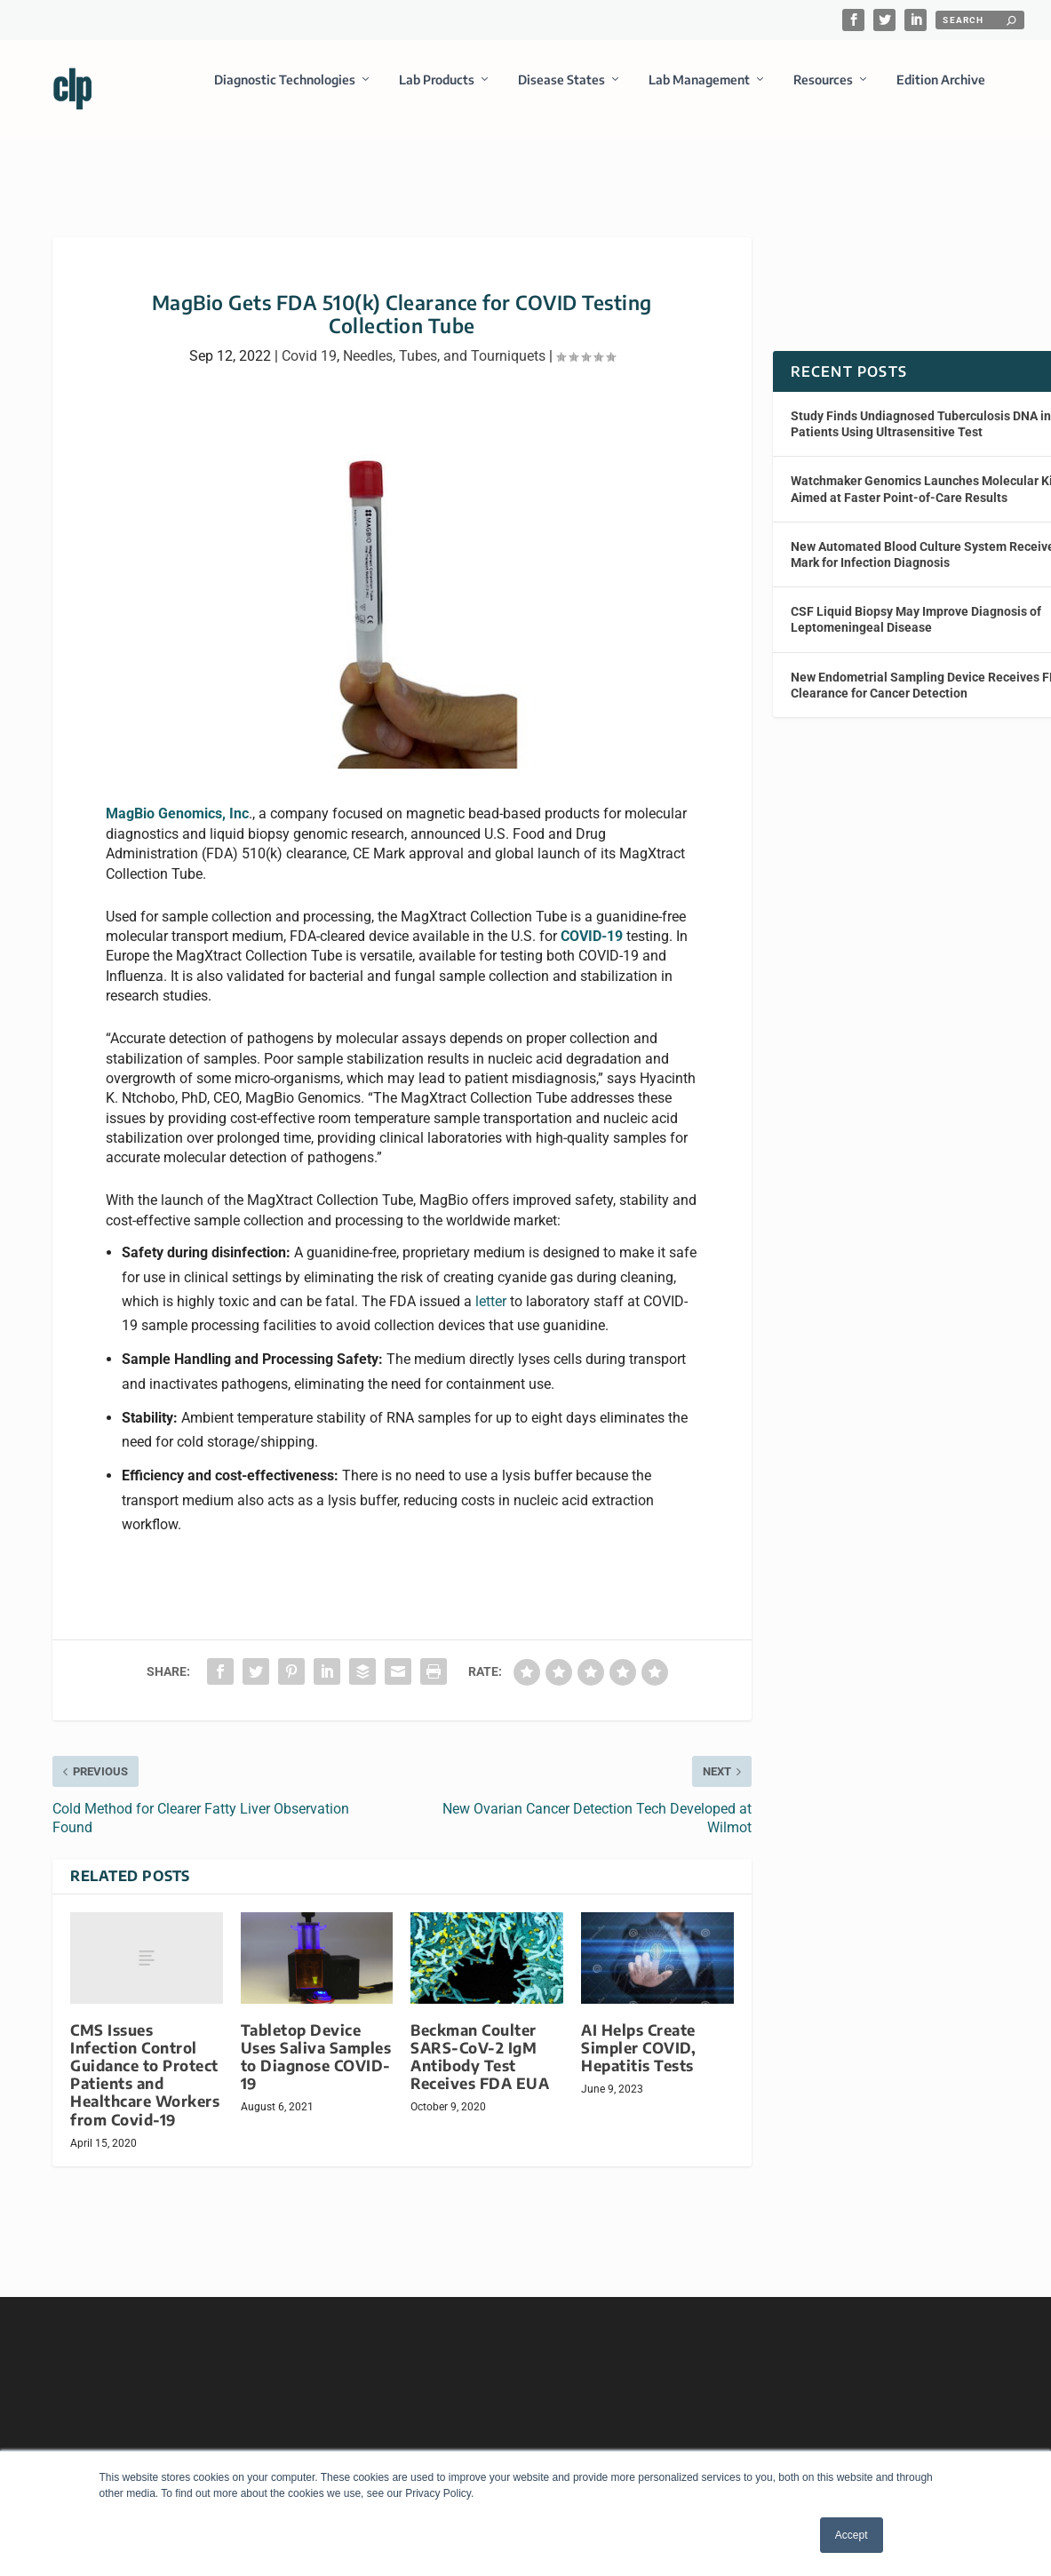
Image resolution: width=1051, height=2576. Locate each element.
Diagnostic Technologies (284, 92)
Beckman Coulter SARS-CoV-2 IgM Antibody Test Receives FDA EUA (479, 2041)
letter (490, 1285)
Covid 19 (309, 339)
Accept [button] (851, 2535)
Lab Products (436, 92)
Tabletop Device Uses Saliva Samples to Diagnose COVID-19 (316, 2041)
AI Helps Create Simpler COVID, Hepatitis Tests (638, 2032)
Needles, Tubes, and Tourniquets (444, 339)
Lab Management (699, 92)
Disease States (561, 92)
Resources (823, 92)
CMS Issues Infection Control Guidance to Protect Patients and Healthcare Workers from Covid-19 (144, 2059)
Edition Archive (940, 92)
